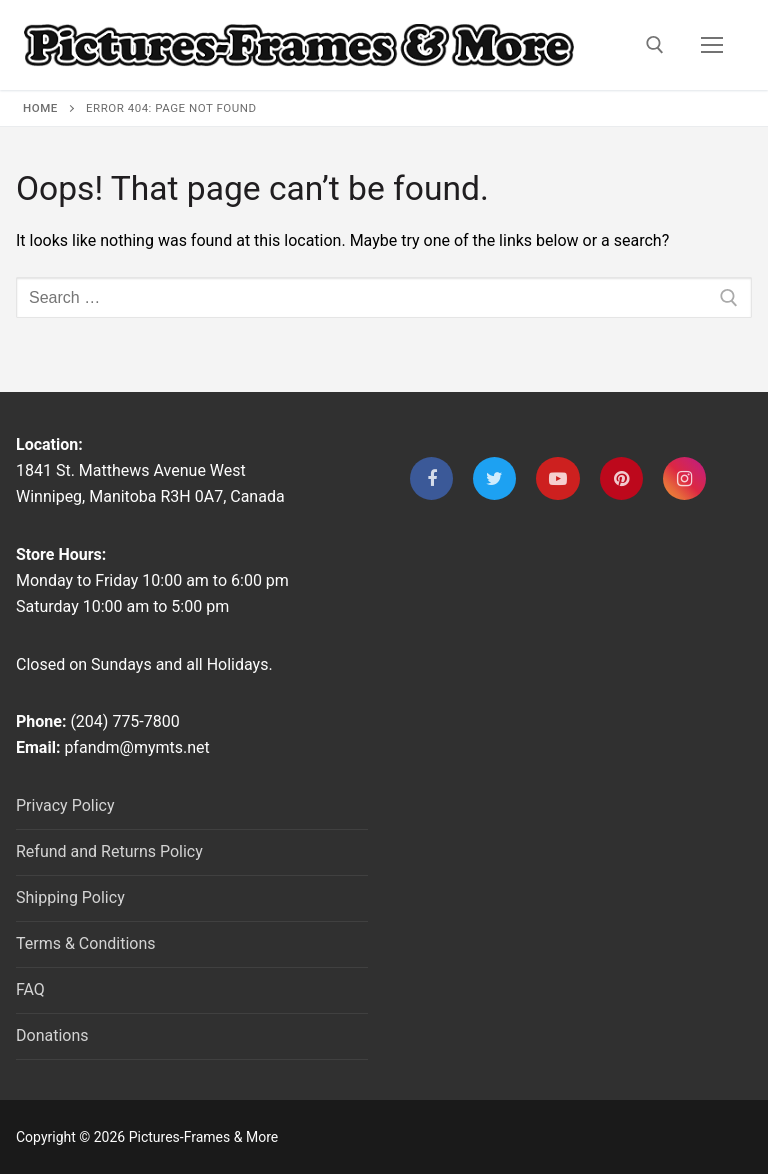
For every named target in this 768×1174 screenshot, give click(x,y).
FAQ (30, 989)
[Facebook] (431, 478)
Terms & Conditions (86, 943)
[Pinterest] (621, 478)
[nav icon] (712, 45)
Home (40, 108)
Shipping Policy (70, 897)
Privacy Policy (65, 805)
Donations (52, 1035)
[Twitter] (494, 478)
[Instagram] (684, 478)
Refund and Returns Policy (109, 851)
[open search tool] (655, 45)
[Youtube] (557, 478)
